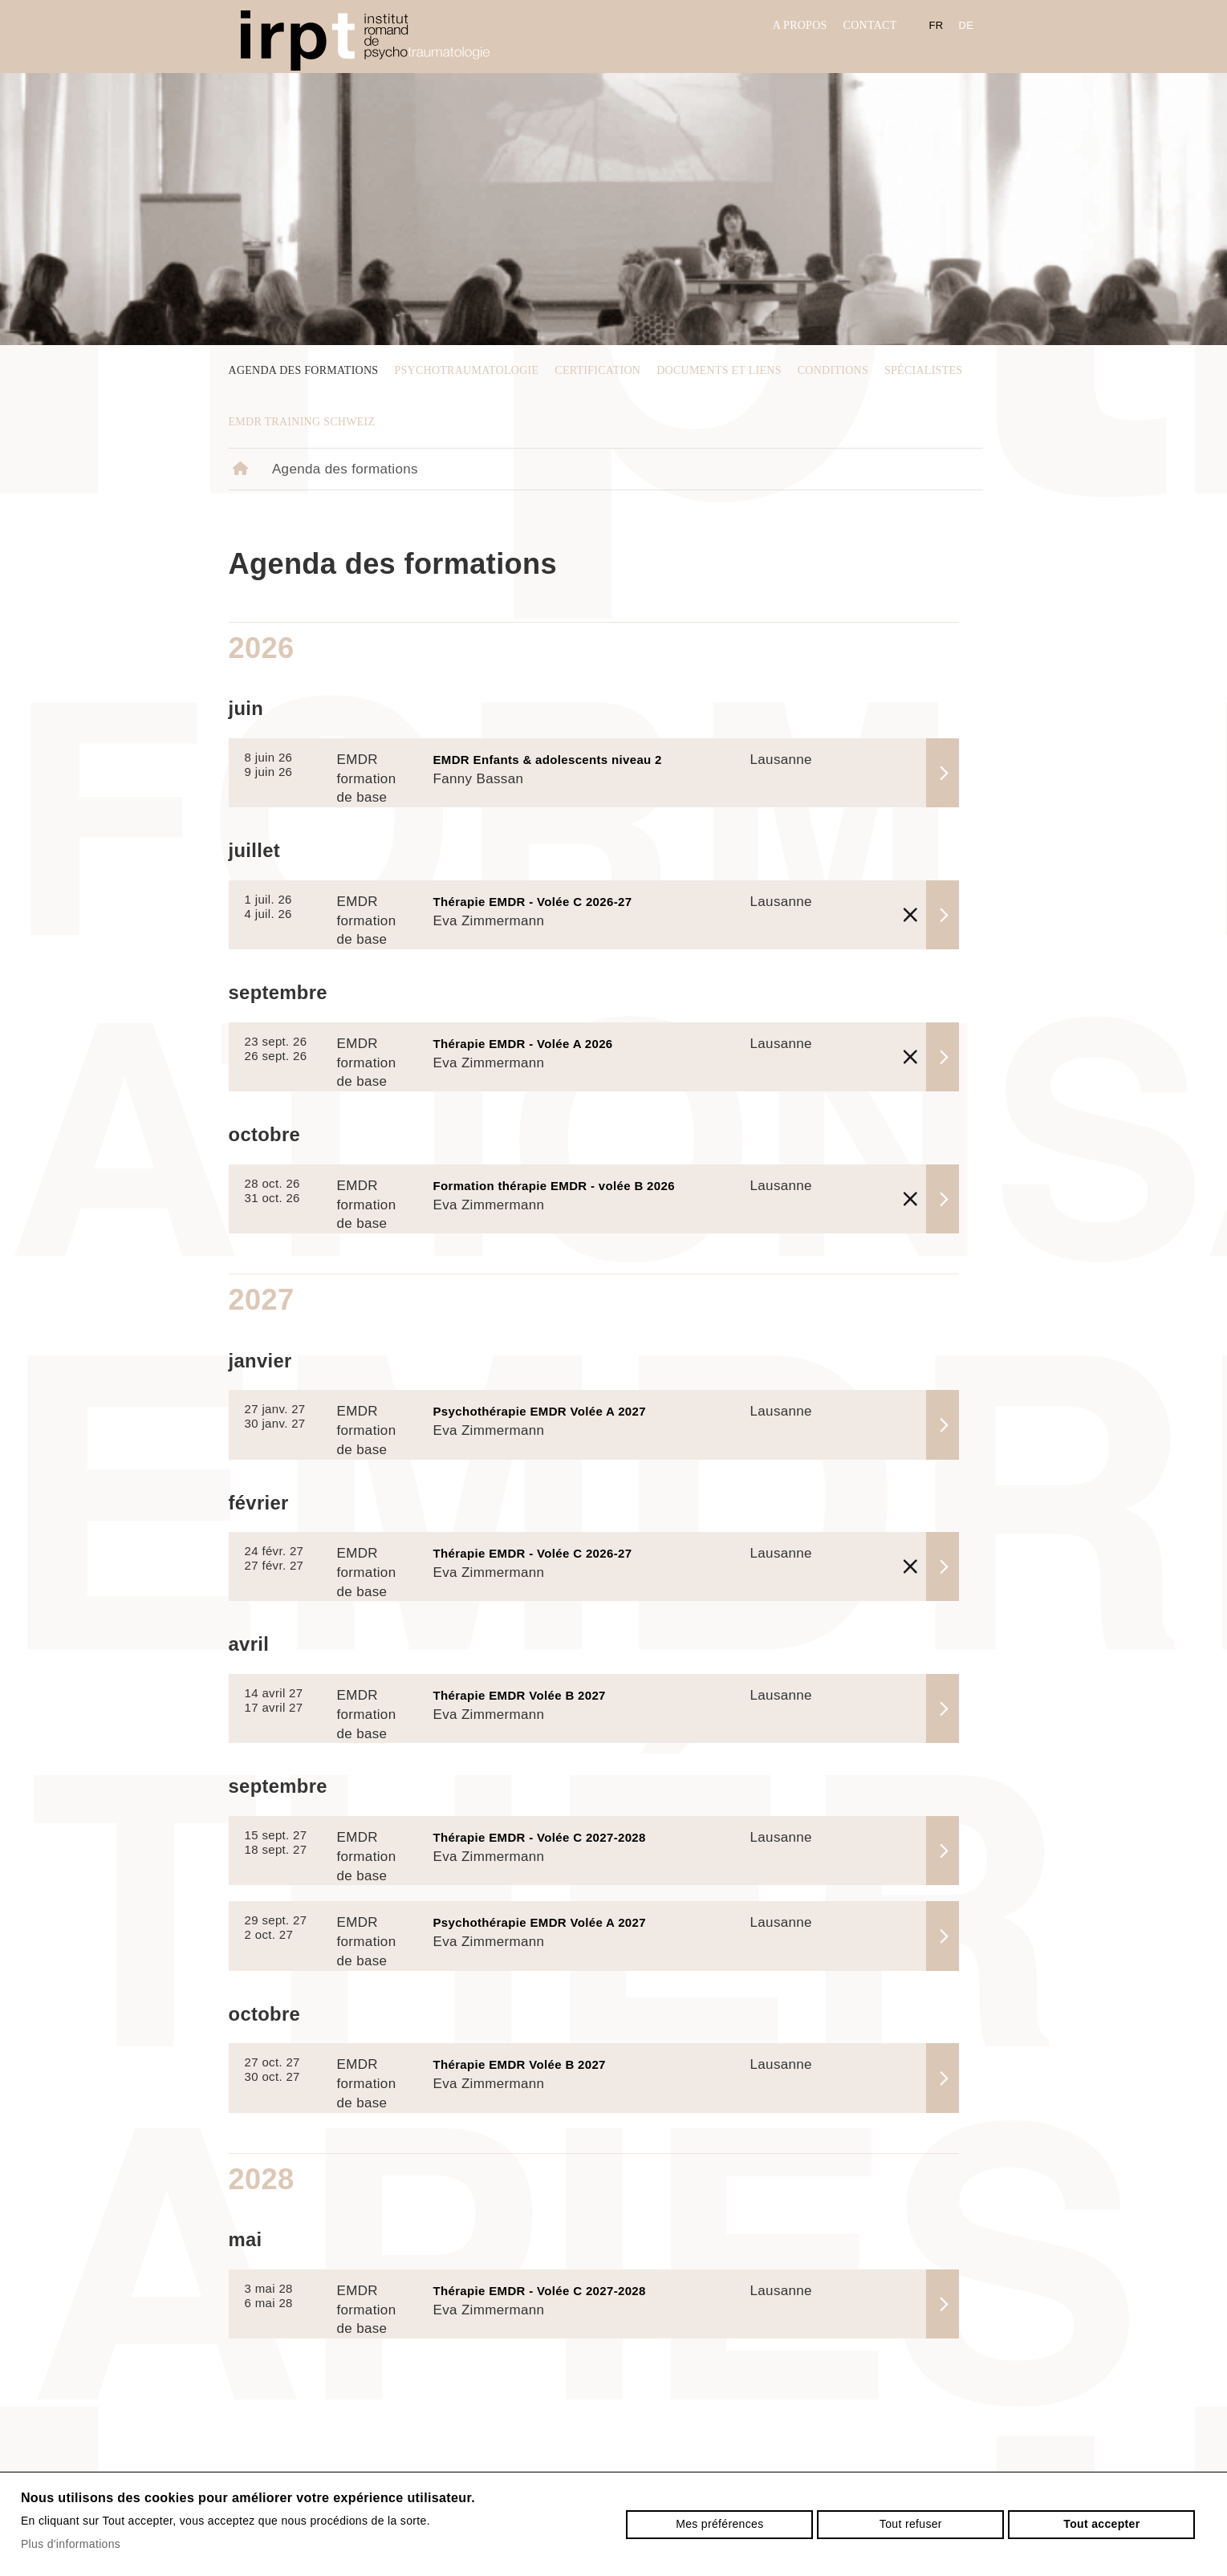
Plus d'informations (70, 2543)
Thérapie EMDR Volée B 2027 (519, 1695)
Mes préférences (719, 2523)
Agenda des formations (304, 370)
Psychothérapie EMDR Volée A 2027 (539, 1411)
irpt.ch (365, 41)
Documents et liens (719, 370)
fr (936, 25)
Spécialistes (923, 370)
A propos (800, 25)
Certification (597, 370)
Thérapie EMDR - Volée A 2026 (523, 1043)
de (966, 25)
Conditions (833, 370)
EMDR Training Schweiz (302, 422)
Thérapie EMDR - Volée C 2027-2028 (539, 1837)
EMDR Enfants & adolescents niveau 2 (547, 759)
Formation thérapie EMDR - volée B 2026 (554, 1186)
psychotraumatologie (466, 370)
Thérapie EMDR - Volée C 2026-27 (532, 901)
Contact (870, 25)
